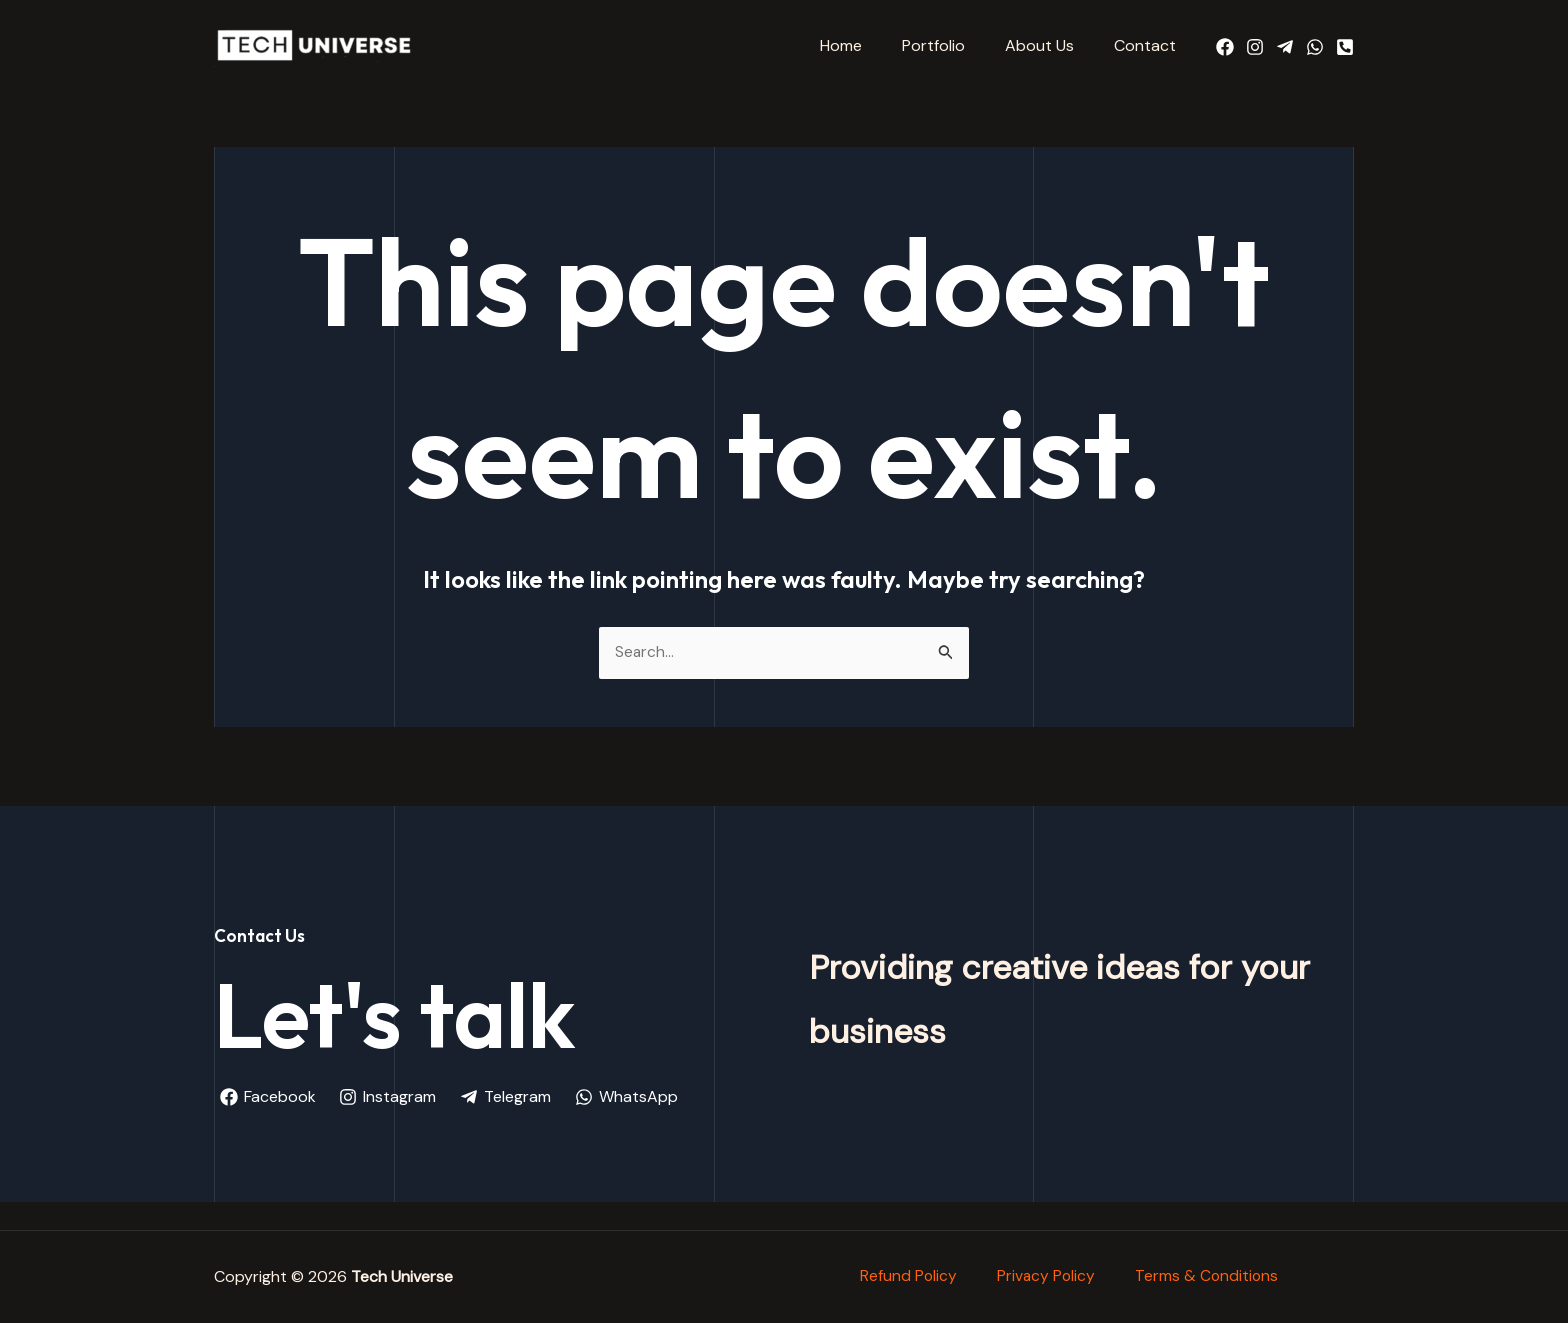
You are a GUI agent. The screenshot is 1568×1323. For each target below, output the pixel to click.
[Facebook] (1225, 47)
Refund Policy (907, 1269)
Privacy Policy (1046, 1269)
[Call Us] (1345, 47)
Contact (1149, 45)
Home (869, 45)
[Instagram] (1255, 47)
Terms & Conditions (1208, 1269)
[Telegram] (1285, 47)
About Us (1051, 45)
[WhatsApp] (1315, 47)
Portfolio (953, 45)
